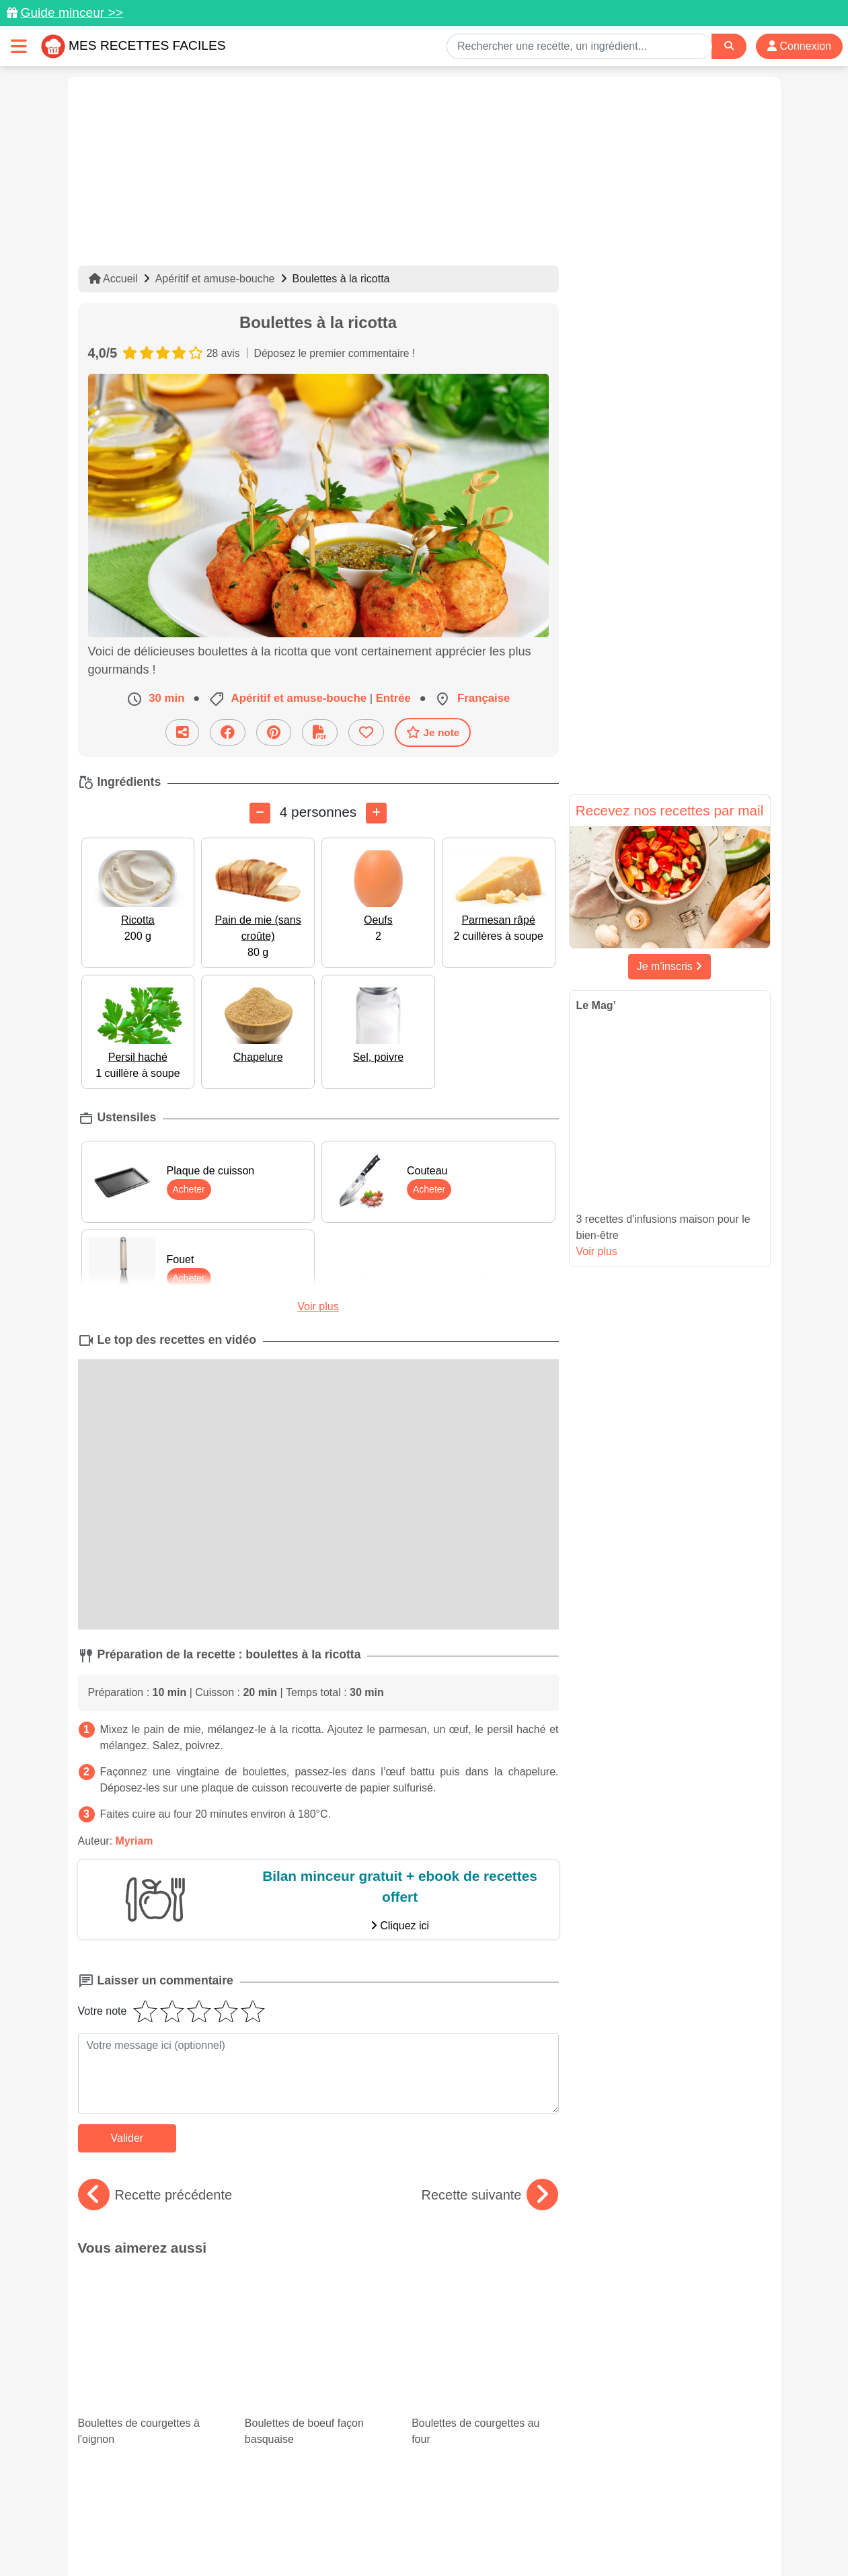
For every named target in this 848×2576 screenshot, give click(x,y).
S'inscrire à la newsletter (556, 2537)
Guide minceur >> (71, 12)
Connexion (799, 46)
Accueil (113, 278)
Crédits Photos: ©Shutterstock (304, 2537)
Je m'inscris (670, 966)
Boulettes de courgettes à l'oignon (151, 2304)
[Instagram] (475, 2498)
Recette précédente (155, 2195)
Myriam (134, 1841)
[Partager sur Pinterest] (273, 732)
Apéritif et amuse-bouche (215, 278)
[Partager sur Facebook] (227, 732)
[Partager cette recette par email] (182, 732)
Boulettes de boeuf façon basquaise (318, 2304)
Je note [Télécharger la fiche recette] (433, 732)
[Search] (728, 46)
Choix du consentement (436, 2537)
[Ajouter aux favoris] (366, 732)
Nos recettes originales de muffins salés (318, 2379)
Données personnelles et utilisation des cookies (182, 2523)
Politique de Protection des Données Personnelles (643, 2523)
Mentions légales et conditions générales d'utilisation (410, 2523)
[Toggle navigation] (19, 46)
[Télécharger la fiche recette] (320, 732)
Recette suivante (490, 2195)
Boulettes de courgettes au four (485, 2304)
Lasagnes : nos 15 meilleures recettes (148, 2368)
